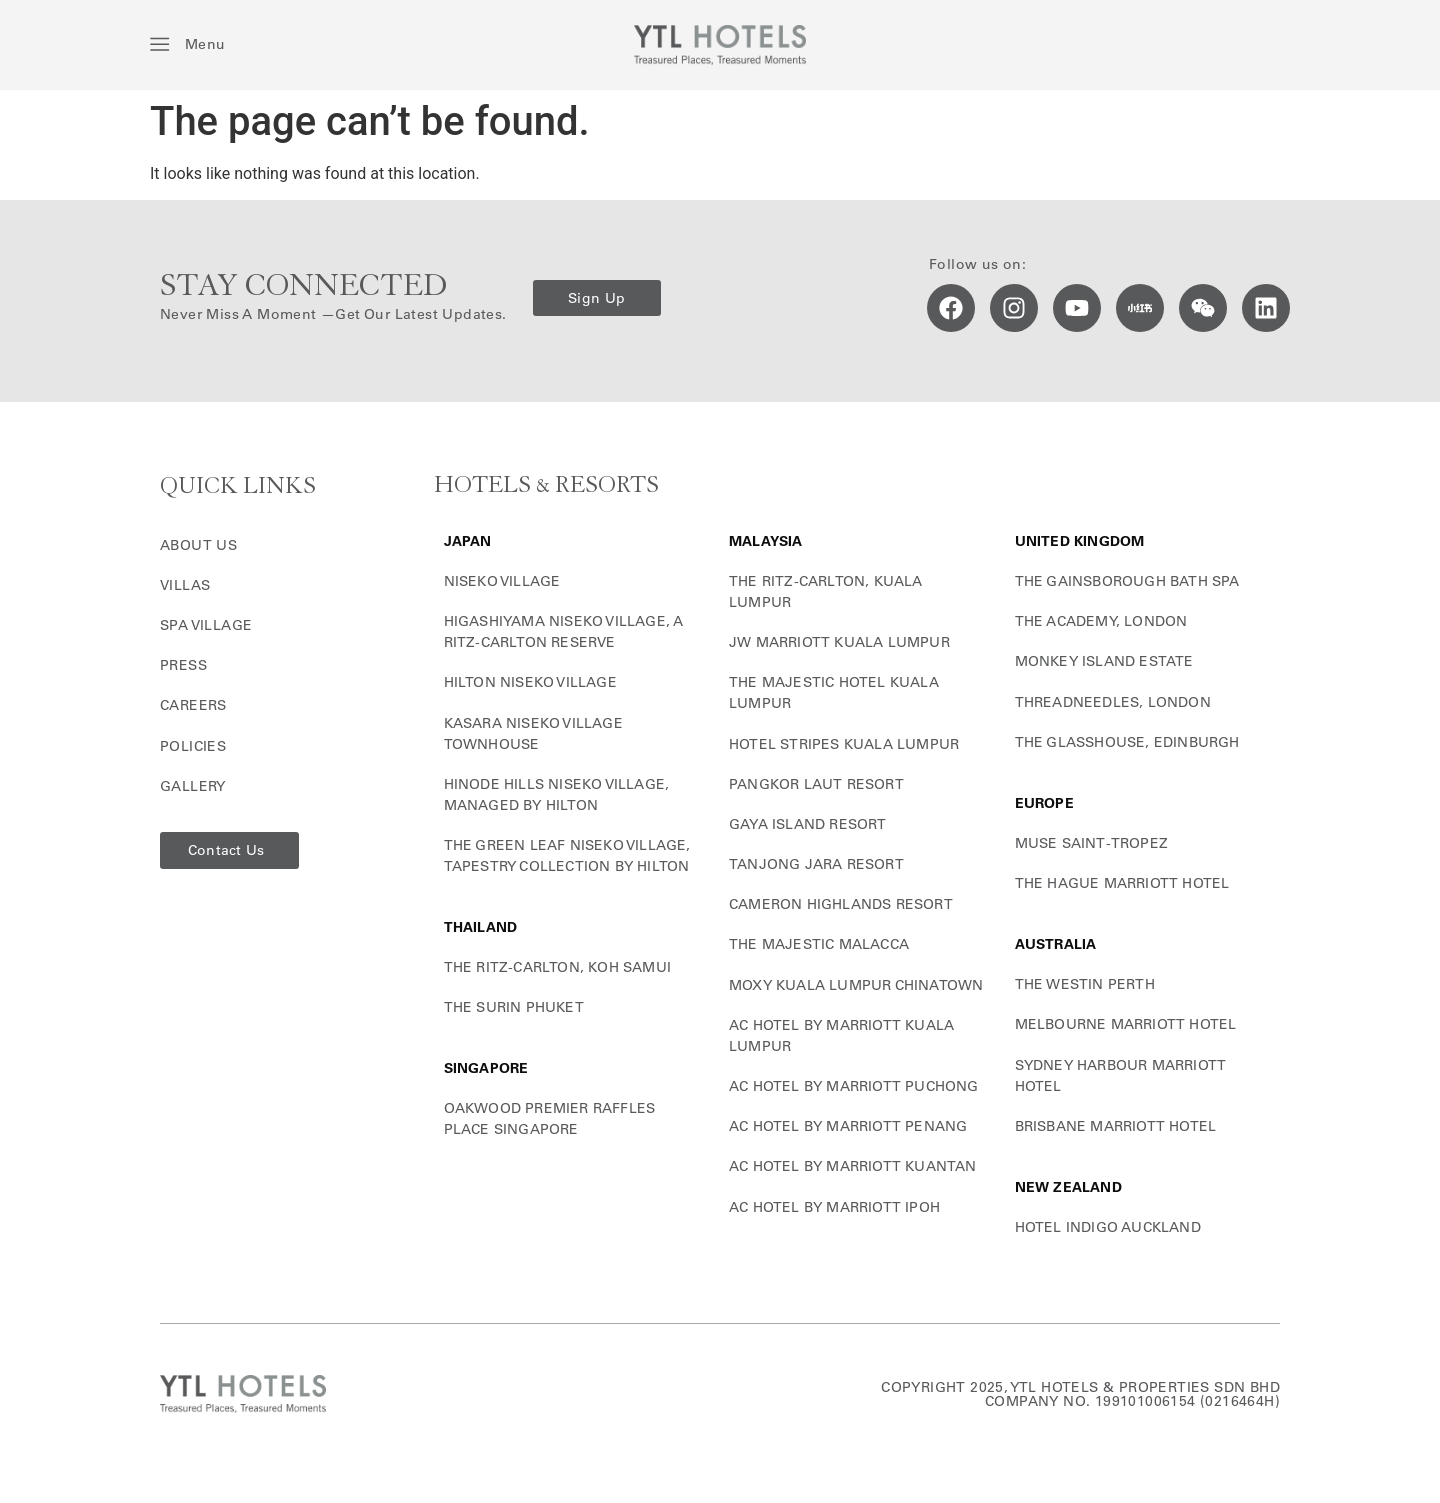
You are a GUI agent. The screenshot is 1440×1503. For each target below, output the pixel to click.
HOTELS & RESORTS (546, 485)
